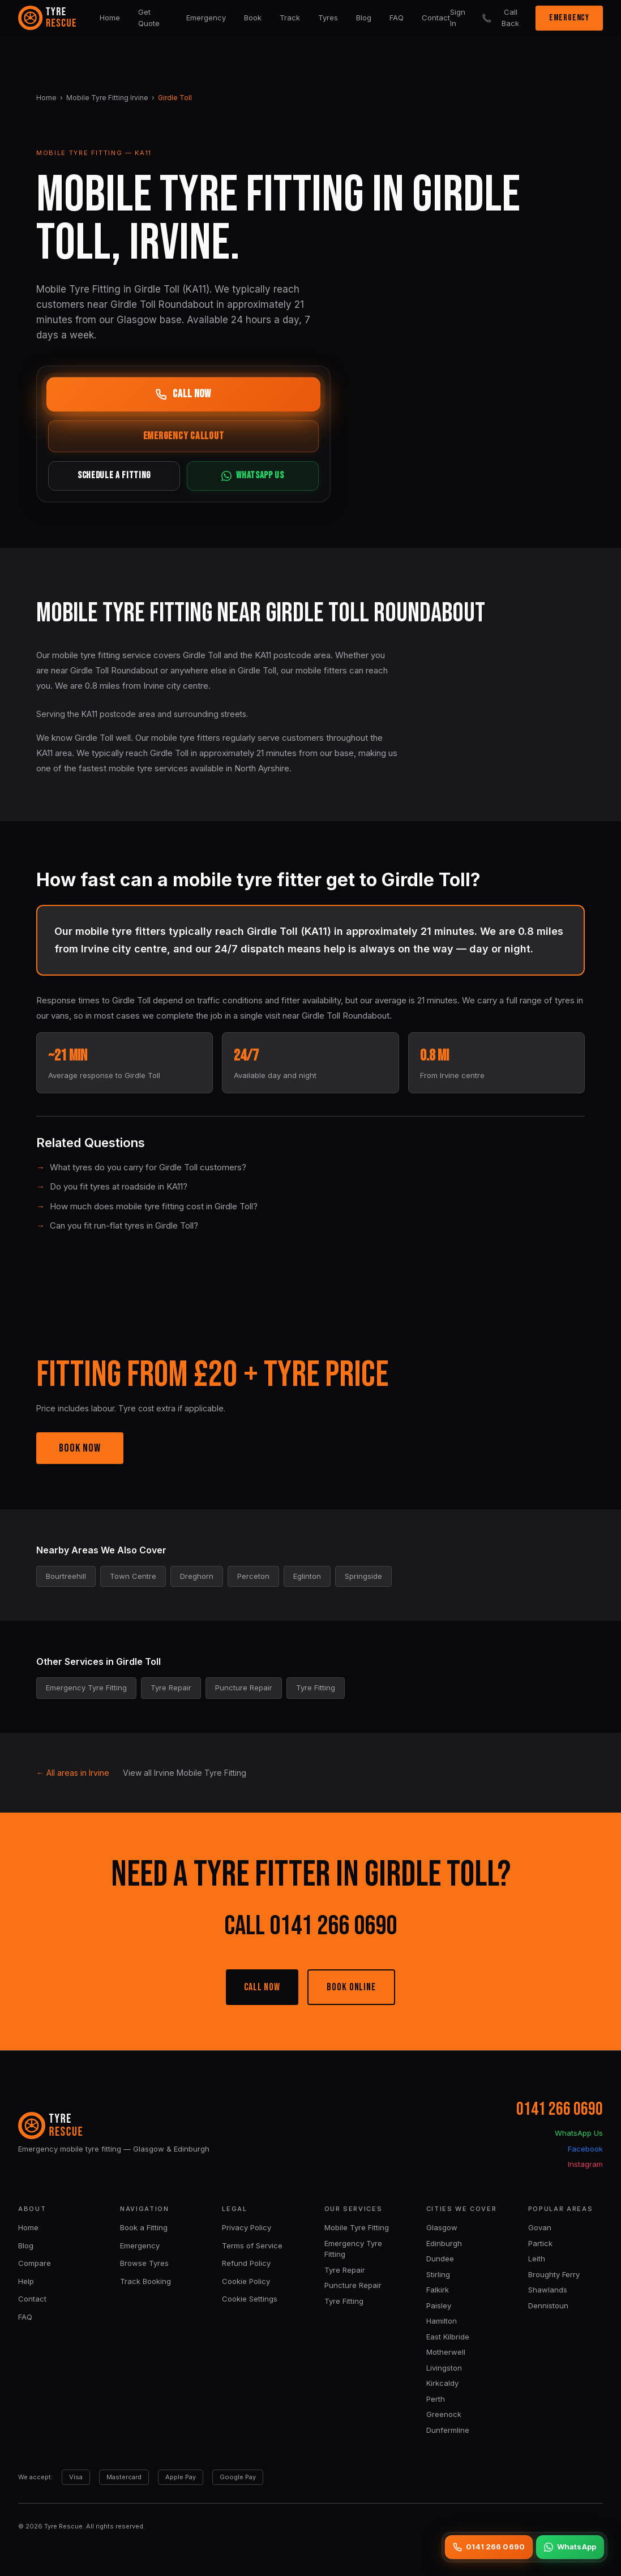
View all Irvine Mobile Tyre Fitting (184, 1773)
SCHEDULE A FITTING (114, 476)
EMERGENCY (569, 17)
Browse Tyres (144, 2263)
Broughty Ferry (554, 2274)
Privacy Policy (246, 2227)
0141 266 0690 (559, 2109)
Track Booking (145, 2281)
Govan (539, 2227)
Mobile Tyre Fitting (356, 2227)
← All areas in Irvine (72, 1773)
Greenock (443, 2414)
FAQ (396, 17)
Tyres (328, 17)
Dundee (440, 2258)
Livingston (444, 2367)
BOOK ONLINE (351, 1987)
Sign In (457, 17)
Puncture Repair (353, 2285)
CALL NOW (262, 1987)
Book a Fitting (144, 2227)
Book (253, 17)
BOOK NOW (80, 1448)
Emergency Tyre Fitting (353, 2249)
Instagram (585, 2164)
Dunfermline (447, 2430)
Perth (435, 2398)
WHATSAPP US (252, 476)
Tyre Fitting (343, 2300)
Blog (363, 17)
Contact (436, 17)
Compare (34, 2263)
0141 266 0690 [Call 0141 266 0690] (489, 2547)
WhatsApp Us (579, 2132)
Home (110, 17)
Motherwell (445, 2351)
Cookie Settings (249, 2298)
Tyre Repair (344, 2269)
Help (26, 2281)
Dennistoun (548, 2305)
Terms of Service (252, 2245)
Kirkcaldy (442, 2383)
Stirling (438, 2274)
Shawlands (547, 2289)
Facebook (585, 2148)
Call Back (500, 17)
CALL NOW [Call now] (183, 394)
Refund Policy (246, 2263)
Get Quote (149, 17)
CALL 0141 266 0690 (310, 1926)
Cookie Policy (246, 2281)
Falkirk (437, 2289)
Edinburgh (444, 2243)
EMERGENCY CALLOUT (183, 436)
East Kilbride (447, 2336)
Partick (540, 2243)
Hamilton (441, 2320)
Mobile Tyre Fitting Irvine (107, 97)
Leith (536, 2258)
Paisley (438, 2305)
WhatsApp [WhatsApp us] (570, 2547)
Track (290, 17)
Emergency (206, 17)
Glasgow (441, 2227)
